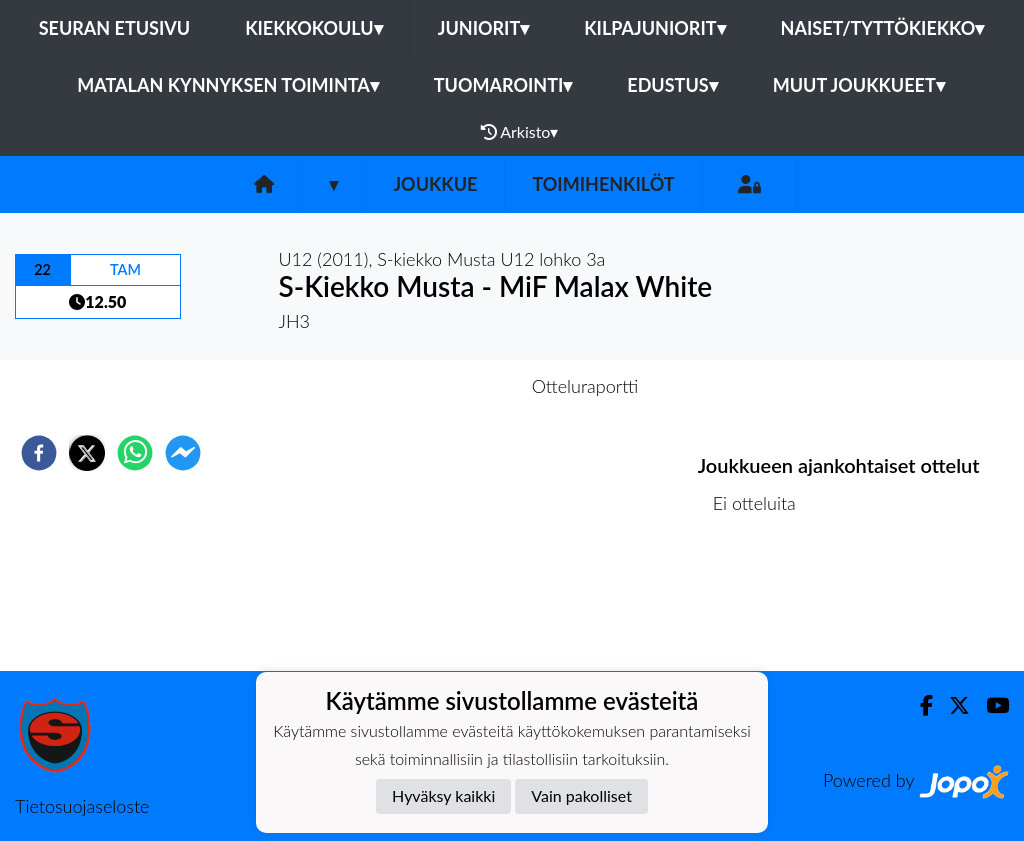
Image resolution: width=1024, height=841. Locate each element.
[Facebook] (918, 705)
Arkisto (520, 132)
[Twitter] (951, 705)
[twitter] (87, 453)
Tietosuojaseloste (82, 806)
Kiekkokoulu (314, 28)
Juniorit (484, 28)
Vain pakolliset (581, 795)
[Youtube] (989, 705)
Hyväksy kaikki (443, 795)
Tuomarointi (503, 85)
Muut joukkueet (859, 85)
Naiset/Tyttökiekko (883, 28)
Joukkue (435, 184)
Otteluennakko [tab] (443, 386)
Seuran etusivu (115, 28)
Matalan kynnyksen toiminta (228, 85)
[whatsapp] (135, 453)
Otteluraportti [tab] (585, 386)
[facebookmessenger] (183, 453)
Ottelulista (762, 603)
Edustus (672, 85)
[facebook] (39, 453)
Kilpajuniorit (654, 28)
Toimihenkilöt (603, 184)
